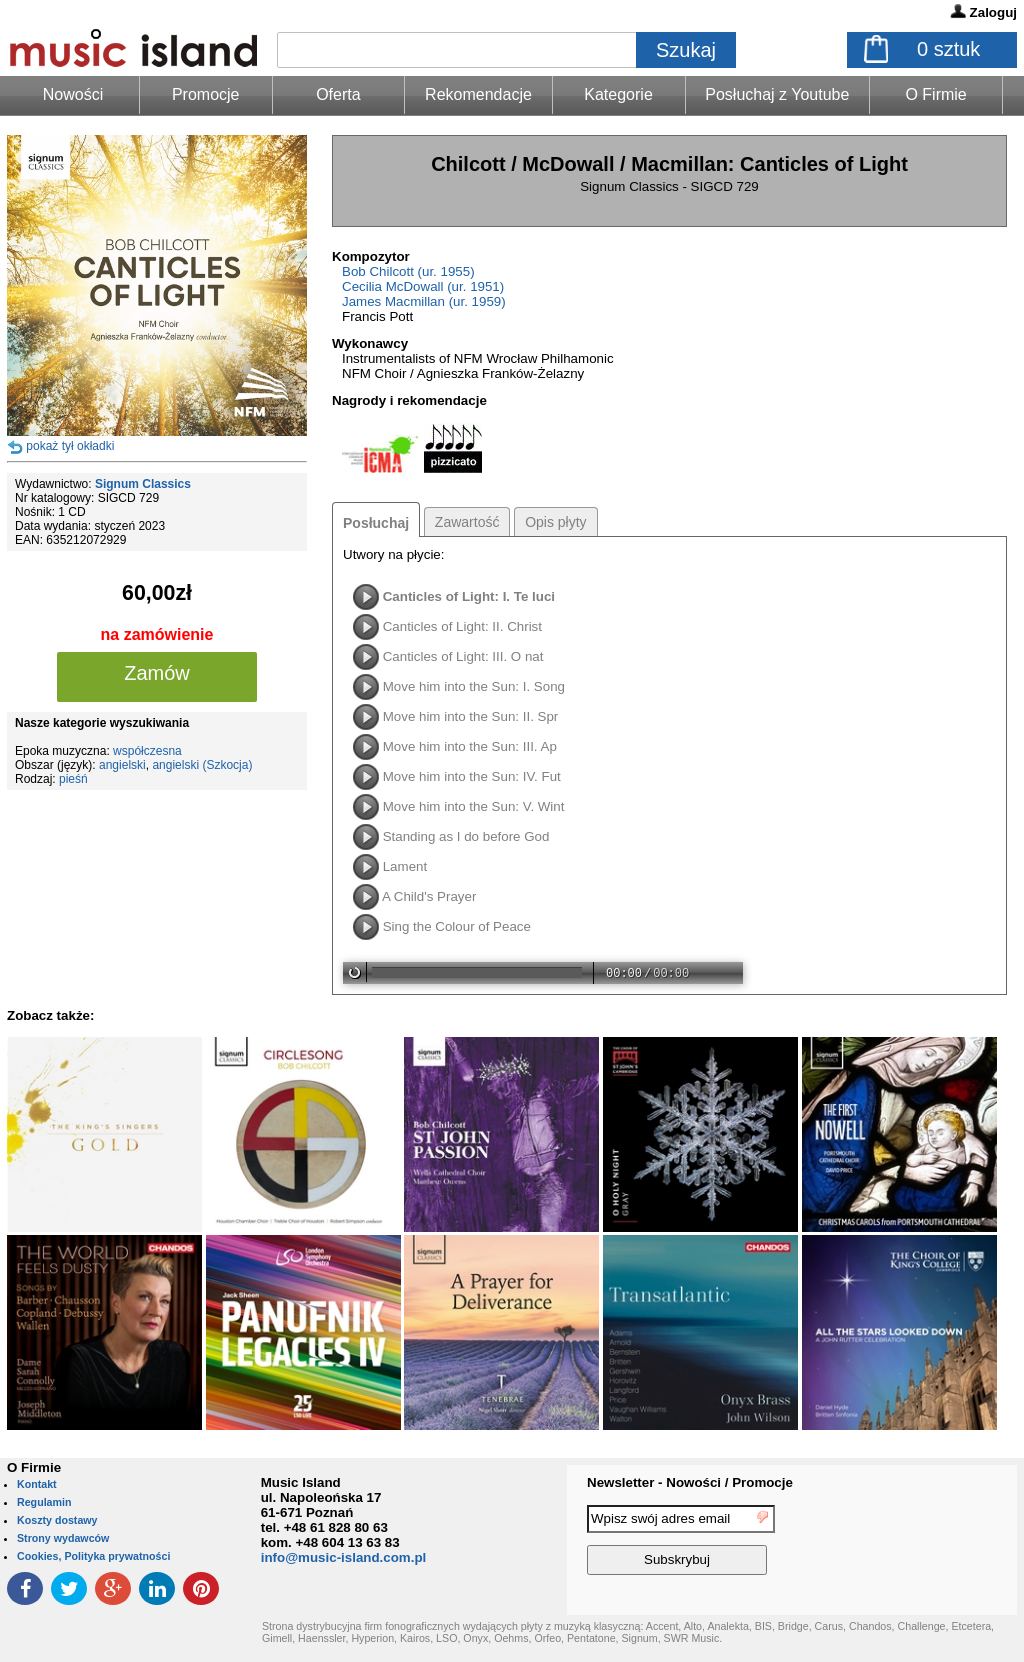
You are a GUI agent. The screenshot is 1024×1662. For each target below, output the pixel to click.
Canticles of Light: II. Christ (462, 626)
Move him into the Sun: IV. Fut (472, 776)
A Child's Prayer (429, 896)
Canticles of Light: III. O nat (463, 656)
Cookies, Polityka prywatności (93, 1556)
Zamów (157, 673)
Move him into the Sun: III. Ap (470, 746)
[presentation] (935, 1543)
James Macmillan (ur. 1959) (424, 301)
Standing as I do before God (466, 836)
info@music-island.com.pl (344, 1557)
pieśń (73, 779)
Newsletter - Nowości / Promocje (690, 1482)
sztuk (948, 49)
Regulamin (44, 1502)
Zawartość (467, 522)
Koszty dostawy (57, 1520)
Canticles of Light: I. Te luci (469, 596)
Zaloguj (993, 12)
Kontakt (37, 1484)
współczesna (147, 751)
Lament (405, 866)
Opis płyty (555, 522)
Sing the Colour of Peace (457, 926)
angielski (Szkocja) (202, 765)
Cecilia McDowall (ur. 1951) (423, 286)
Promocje (206, 94)
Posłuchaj (376, 523)
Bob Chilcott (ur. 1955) (408, 271)
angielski (122, 765)
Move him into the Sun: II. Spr (471, 716)
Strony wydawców (63, 1538)
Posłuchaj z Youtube (777, 94)
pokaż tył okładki (70, 446)
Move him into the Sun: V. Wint (474, 806)
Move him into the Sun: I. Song (474, 686)
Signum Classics (143, 484)
